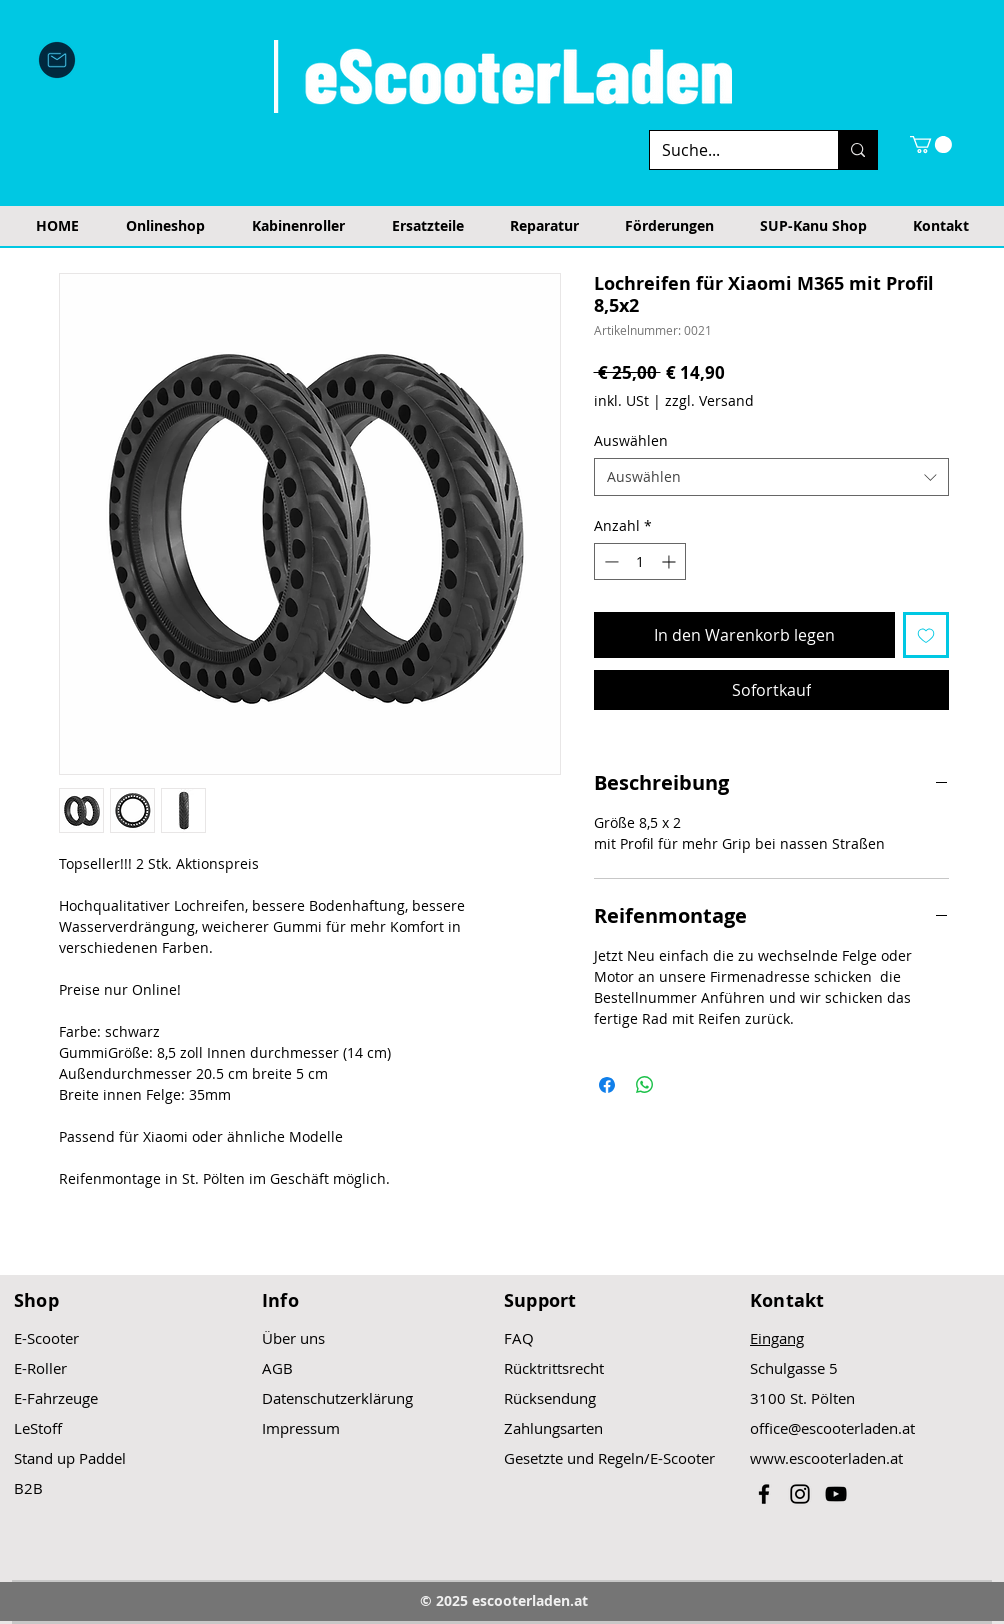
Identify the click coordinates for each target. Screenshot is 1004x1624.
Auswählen (631, 440)
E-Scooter (46, 1338)
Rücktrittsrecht (554, 1368)
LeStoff (38, 1428)
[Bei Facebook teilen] (607, 1085)
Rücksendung (550, 1398)
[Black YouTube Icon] (836, 1494)
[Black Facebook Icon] (764, 1494)
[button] (931, 144)
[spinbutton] (640, 561)
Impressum (301, 1428)
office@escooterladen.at (832, 1428)
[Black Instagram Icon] (800, 1494)
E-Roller (40, 1368)
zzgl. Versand (709, 400)
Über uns (293, 1338)
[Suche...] (729, 150)
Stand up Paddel (70, 1458)
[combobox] (771, 477)
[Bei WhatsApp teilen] (645, 1085)
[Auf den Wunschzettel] (926, 635)
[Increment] (670, 561)
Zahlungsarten (553, 1428)
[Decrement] (609, 561)
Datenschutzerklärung (337, 1398)
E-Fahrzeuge (56, 1398)
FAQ (519, 1338)
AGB (277, 1368)
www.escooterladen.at (826, 1458)
